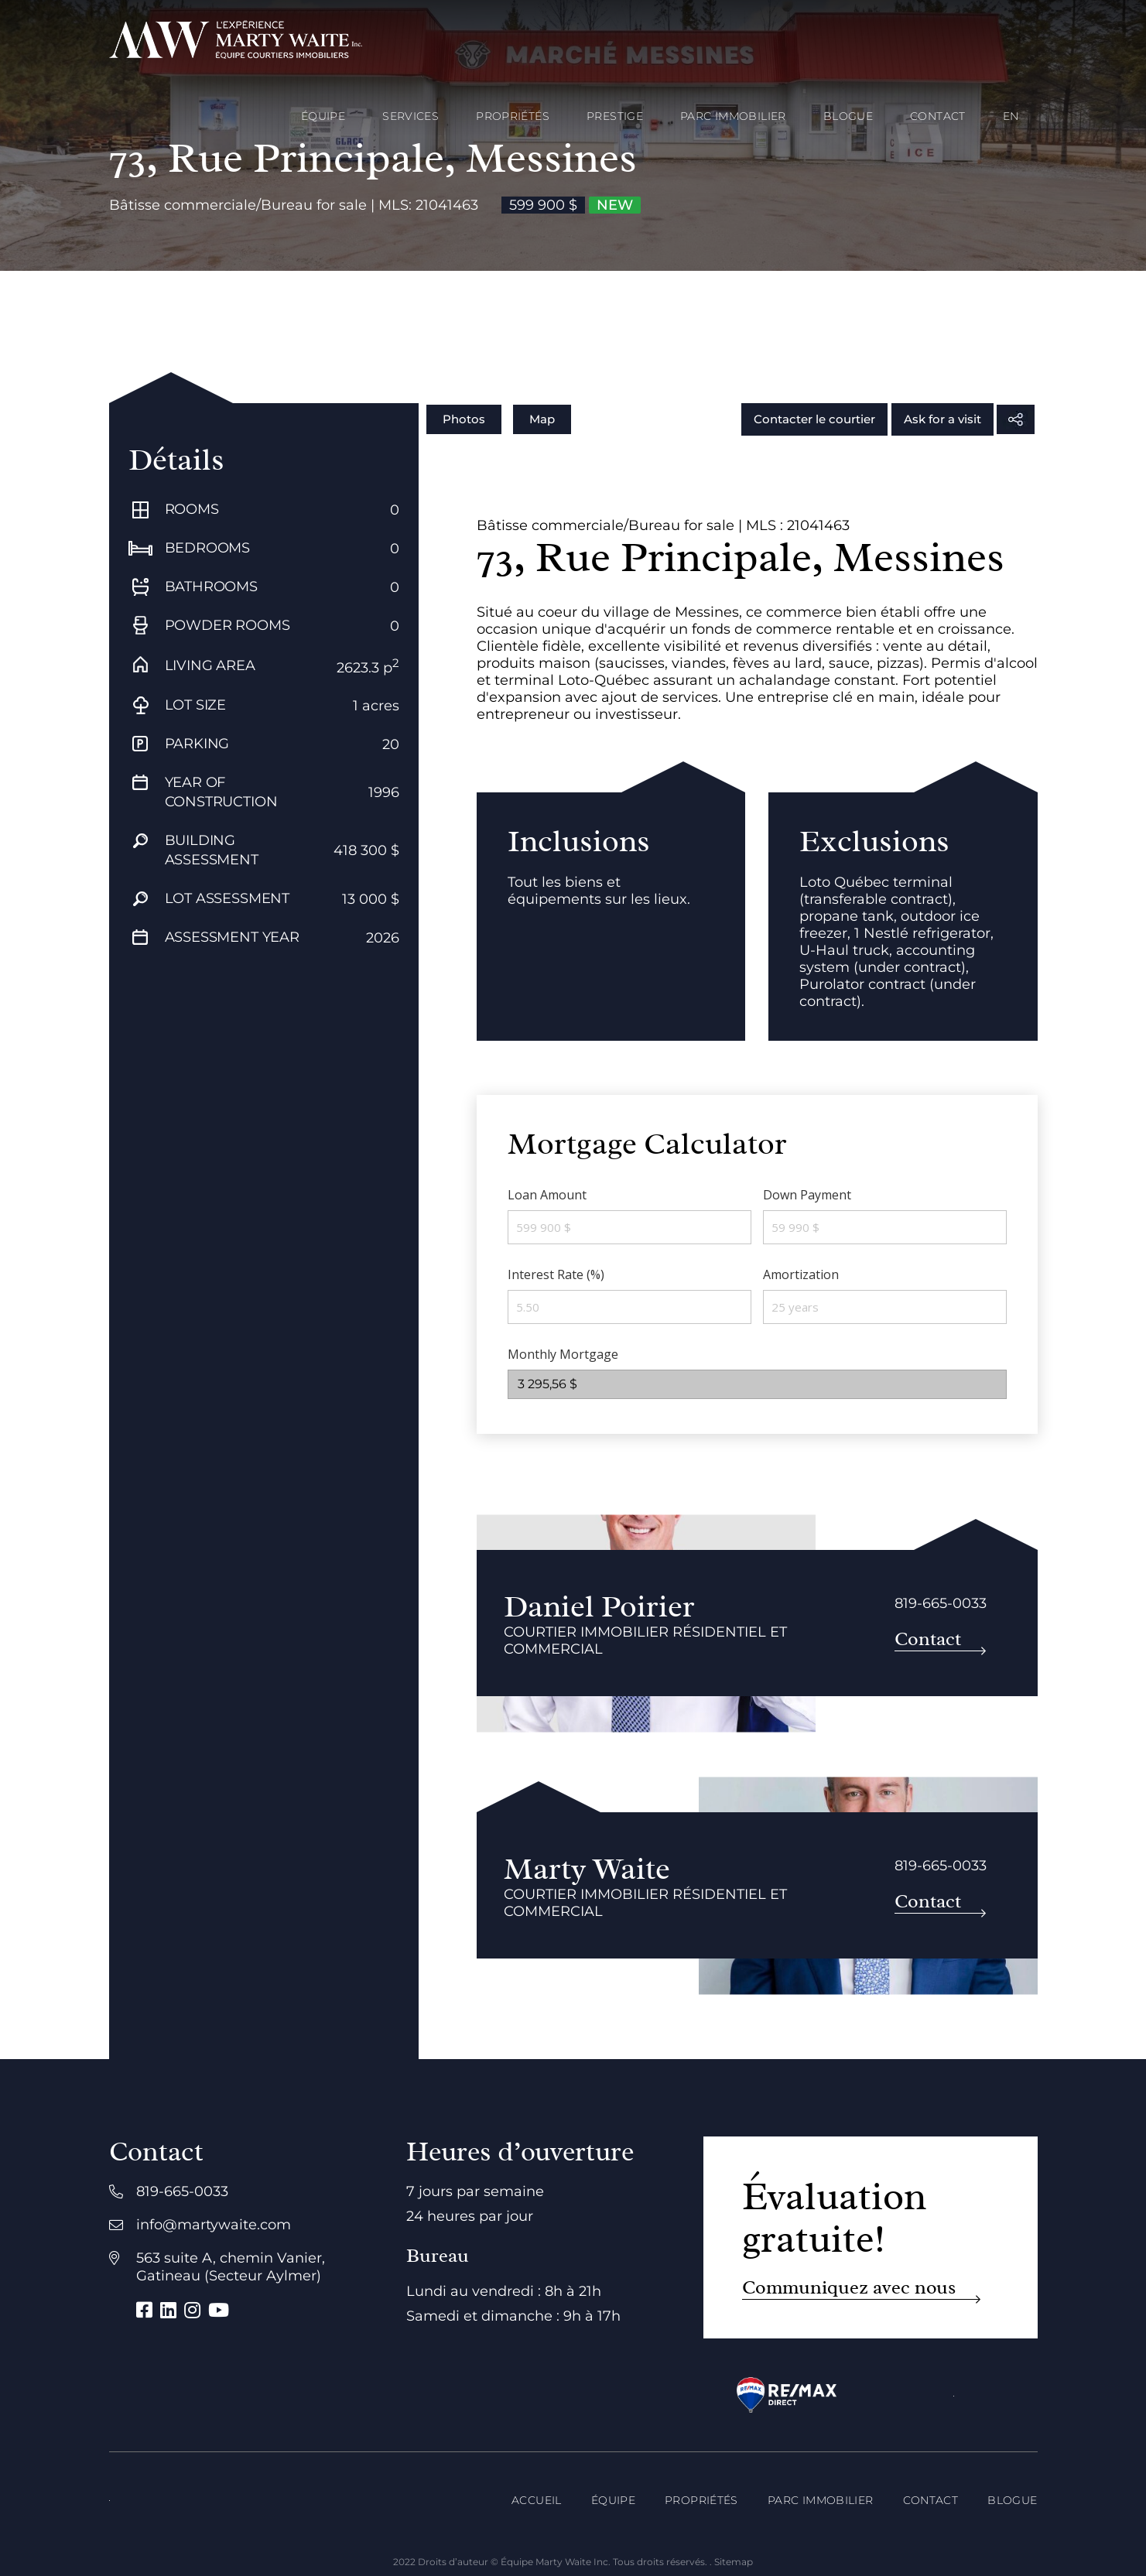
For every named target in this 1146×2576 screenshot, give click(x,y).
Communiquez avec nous (849, 2288)
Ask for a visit (942, 419)
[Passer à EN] (1011, 116)
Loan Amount (547, 1194)
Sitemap (733, 2561)
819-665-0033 (941, 1603)
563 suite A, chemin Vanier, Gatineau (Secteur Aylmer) (230, 2266)
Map (542, 419)
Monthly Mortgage (563, 1354)
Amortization (801, 1274)
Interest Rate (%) (556, 1274)
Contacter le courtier (814, 419)
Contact (928, 1639)
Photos (464, 419)
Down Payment (807, 1194)
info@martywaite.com (213, 2224)
